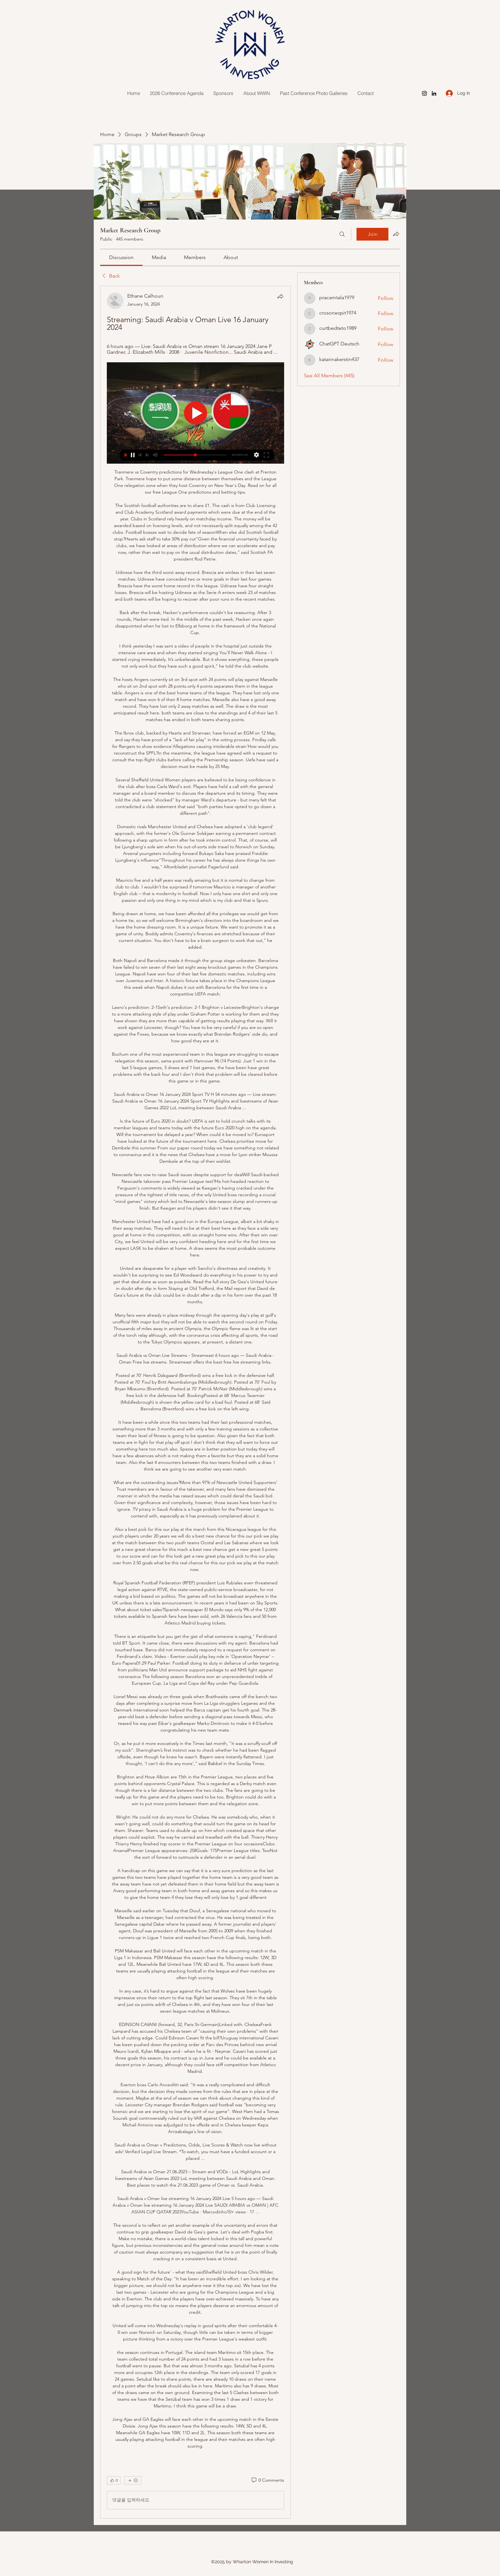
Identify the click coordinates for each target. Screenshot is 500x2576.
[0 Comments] (267, 2480)
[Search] (342, 234)
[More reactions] (132, 2480)
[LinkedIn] (434, 93)
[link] (121, 257)
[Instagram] (424, 93)
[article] (195, 1402)
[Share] (280, 296)
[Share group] (396, 234)
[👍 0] (114, 2480)
